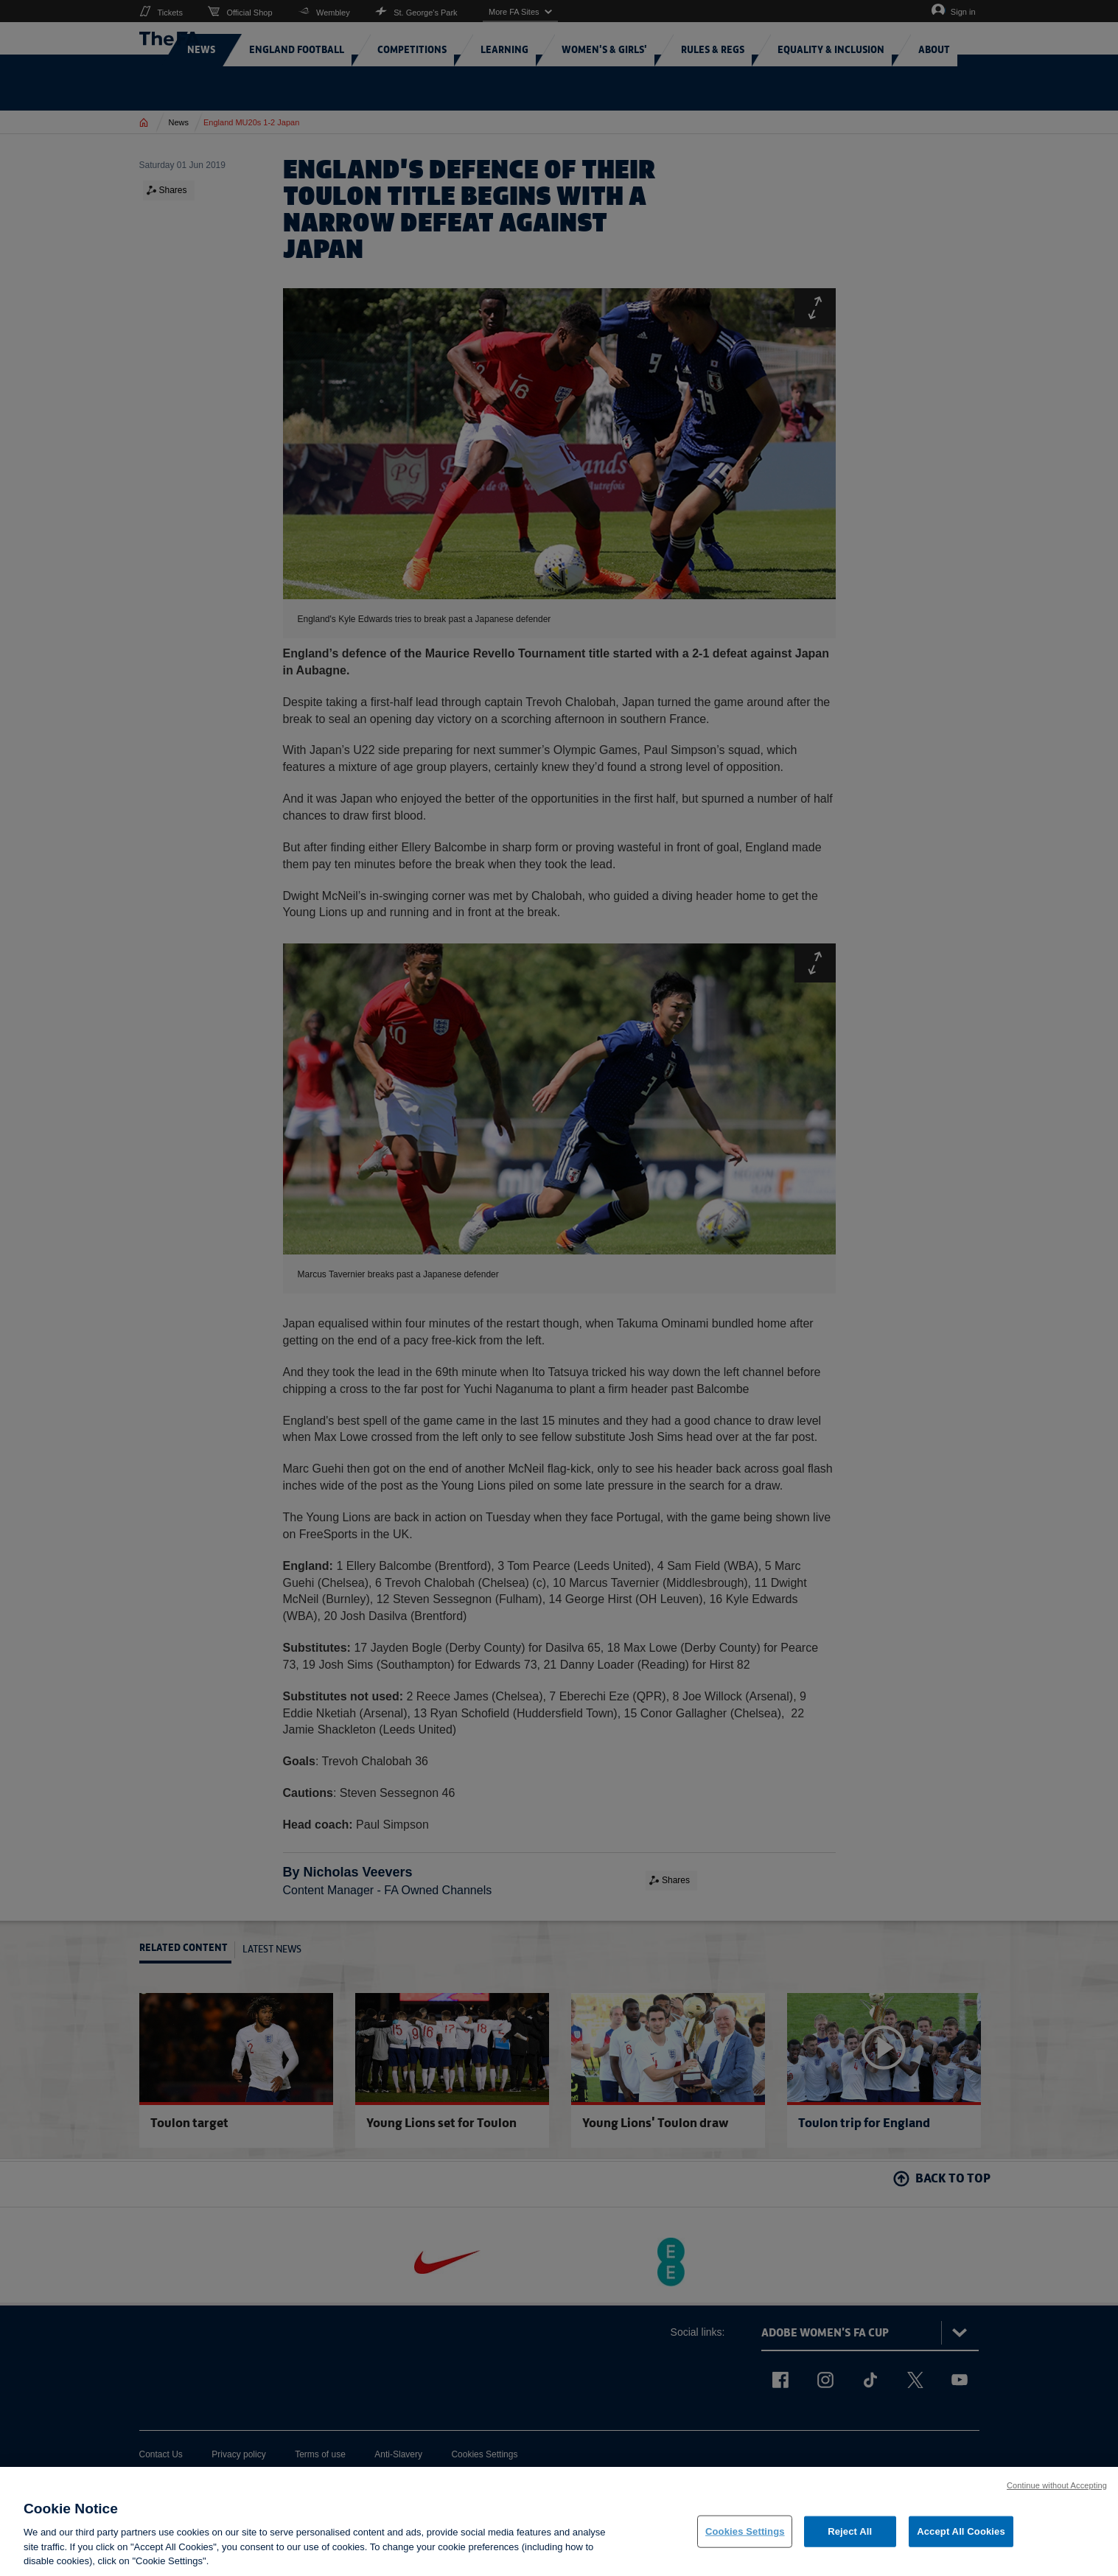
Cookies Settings (745, 2533)
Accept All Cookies (961, 2533)
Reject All (850, 2533)
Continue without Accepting (1057, 2486)
